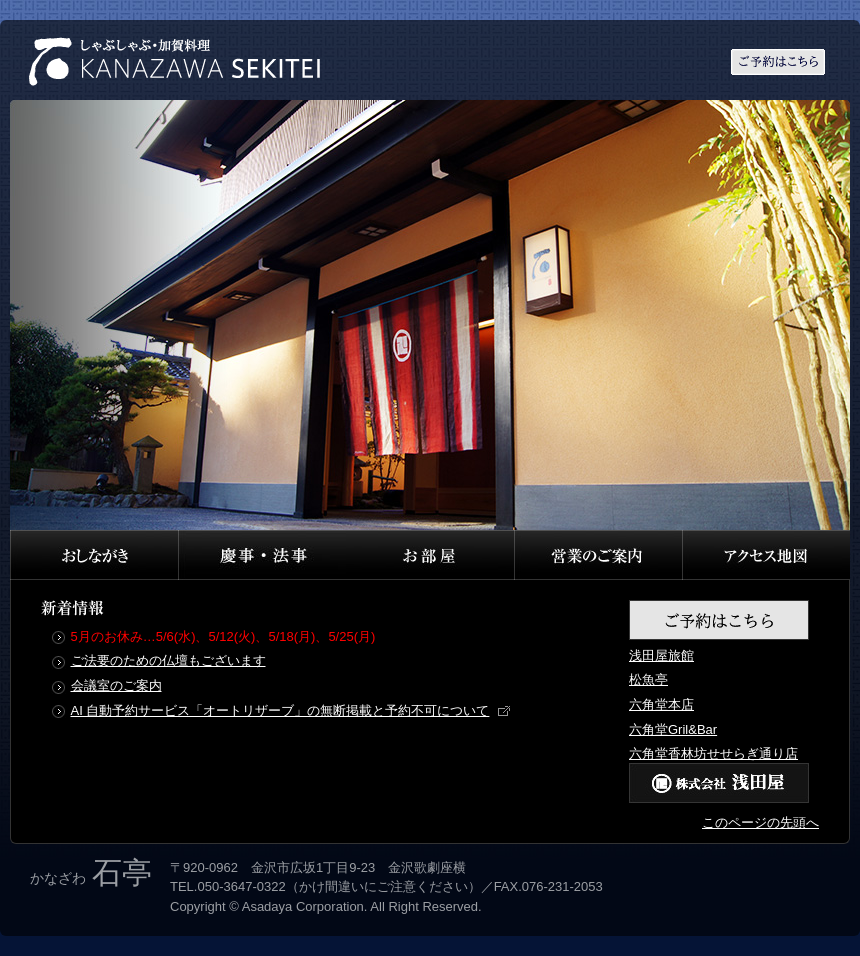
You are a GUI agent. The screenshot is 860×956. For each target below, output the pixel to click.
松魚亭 (648, 679)
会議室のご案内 (116, 685)
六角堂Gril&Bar (673, 729)
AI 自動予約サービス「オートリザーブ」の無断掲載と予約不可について (280, 710)
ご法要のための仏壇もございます (168, 660)
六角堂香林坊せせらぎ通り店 (713, 753)
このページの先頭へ (760, 822)
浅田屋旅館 (661, 655)
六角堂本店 (661, 704)
